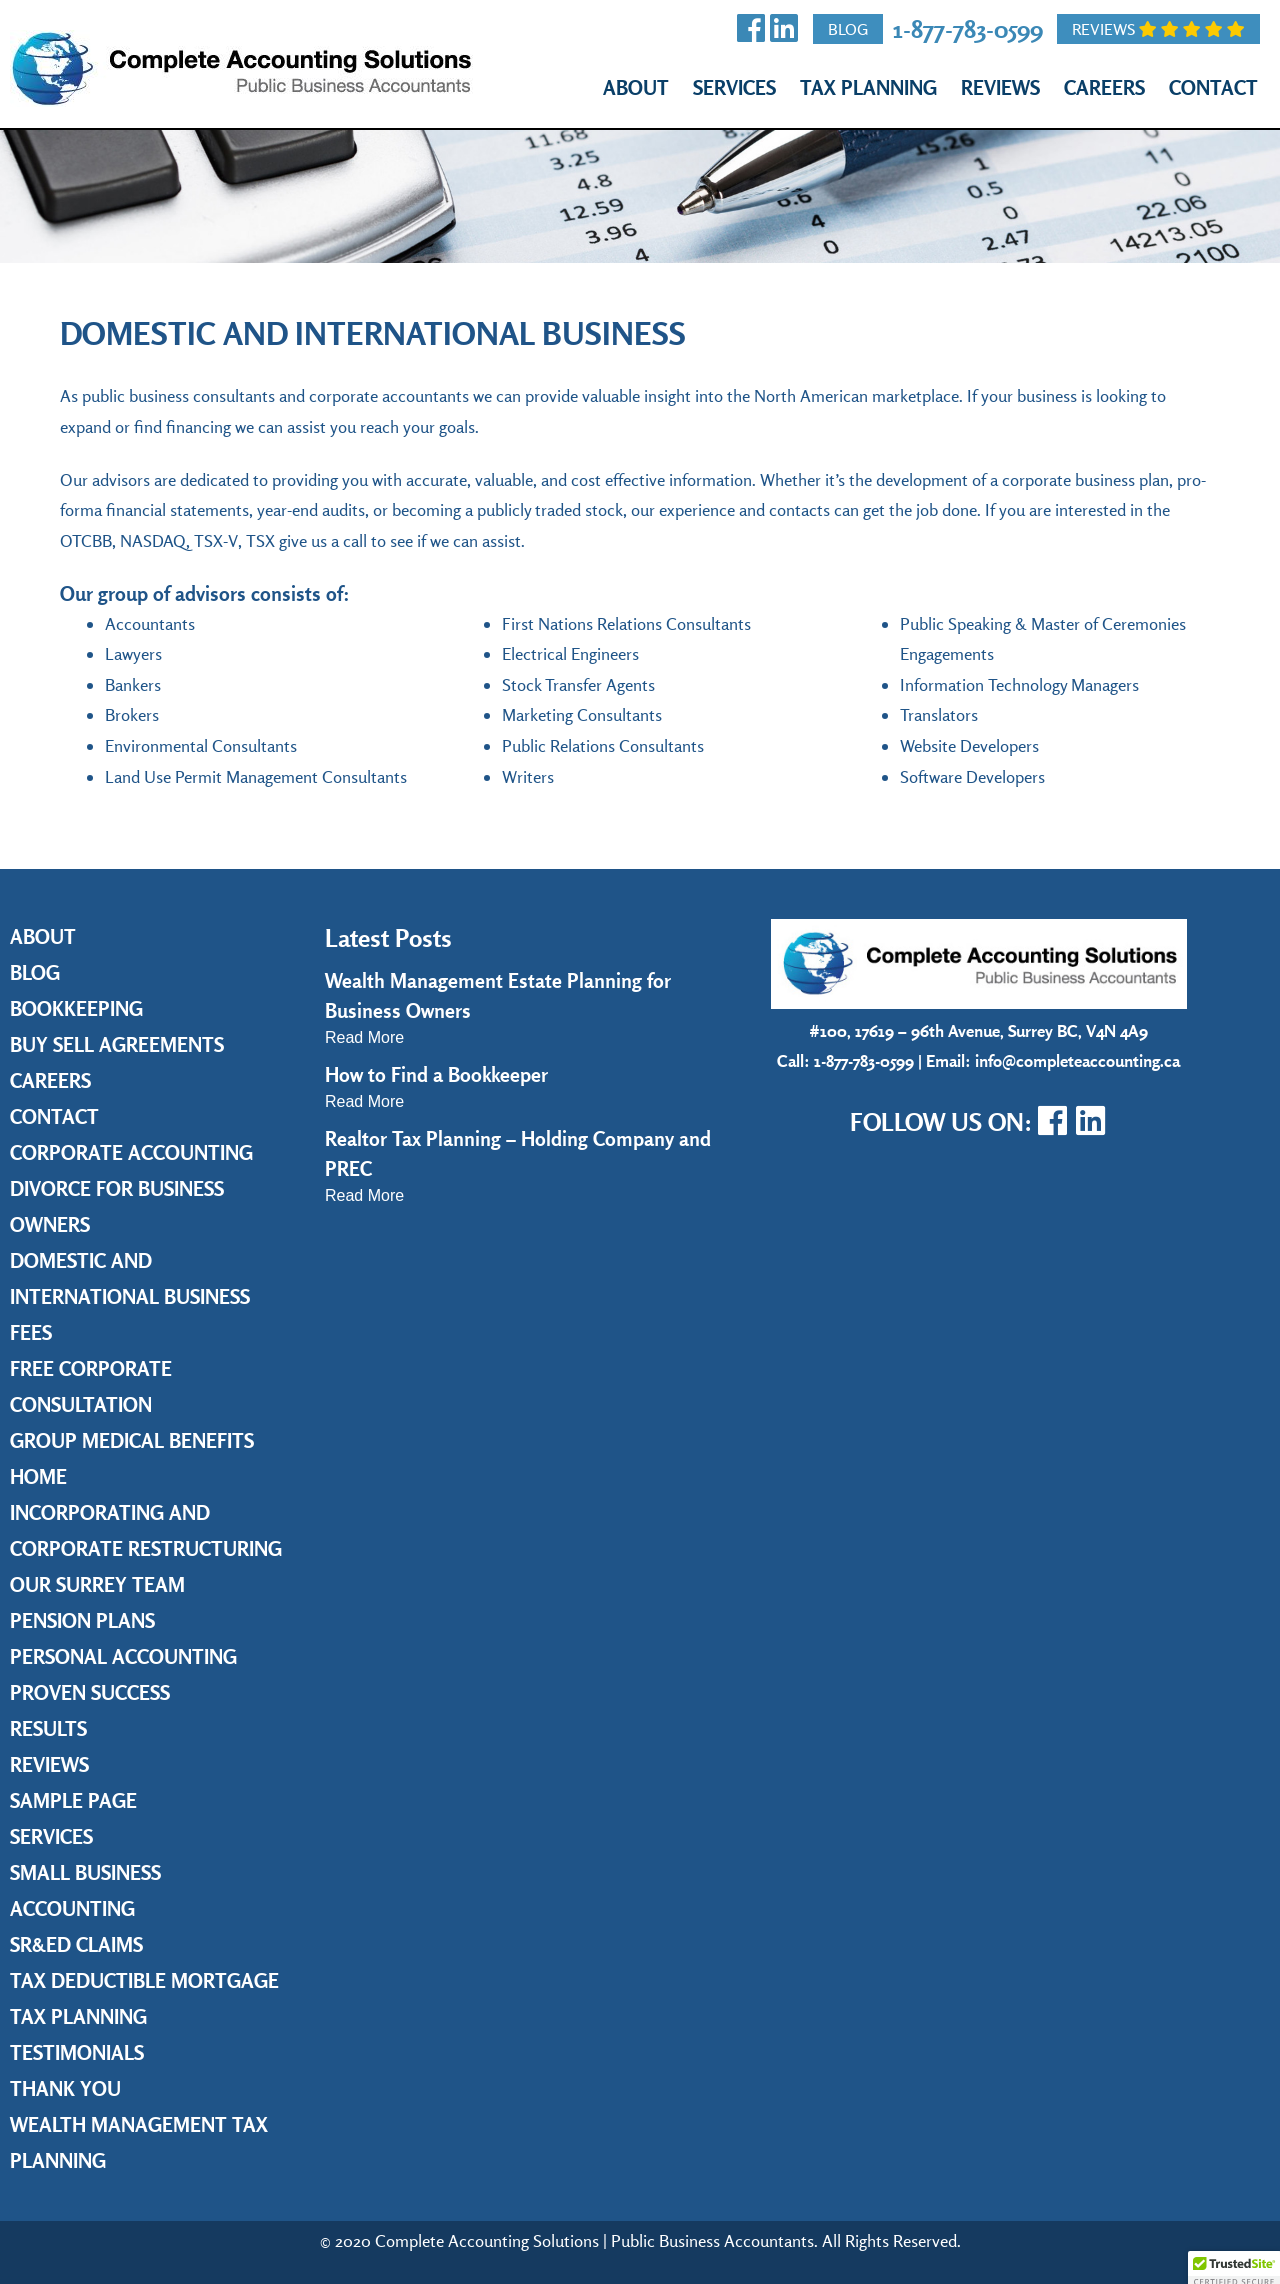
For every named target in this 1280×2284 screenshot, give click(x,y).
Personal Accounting (123, 1656)
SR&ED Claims (76, 1944)
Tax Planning (868, 87)
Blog (848, 29)
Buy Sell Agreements (117, 1044)
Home (38, 1476)
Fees (31, 1332)
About (636, 87)
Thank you (65, 2088)
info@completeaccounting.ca (1077, 1060)
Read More (364, 1037)
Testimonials (77, 2052)
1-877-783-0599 (968, 28)
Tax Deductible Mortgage (144, 1980)
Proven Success (90, 1692)
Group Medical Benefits (132, 1440)
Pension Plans (82, 1620)
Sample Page (73, 1800)
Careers (1104, 87)
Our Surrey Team (97, 1584)
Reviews (1158, 29)
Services (734, 87)
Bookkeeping (76, 1008)
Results (48, 1728)
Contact (1213, 87)
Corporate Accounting (131, 1152)
